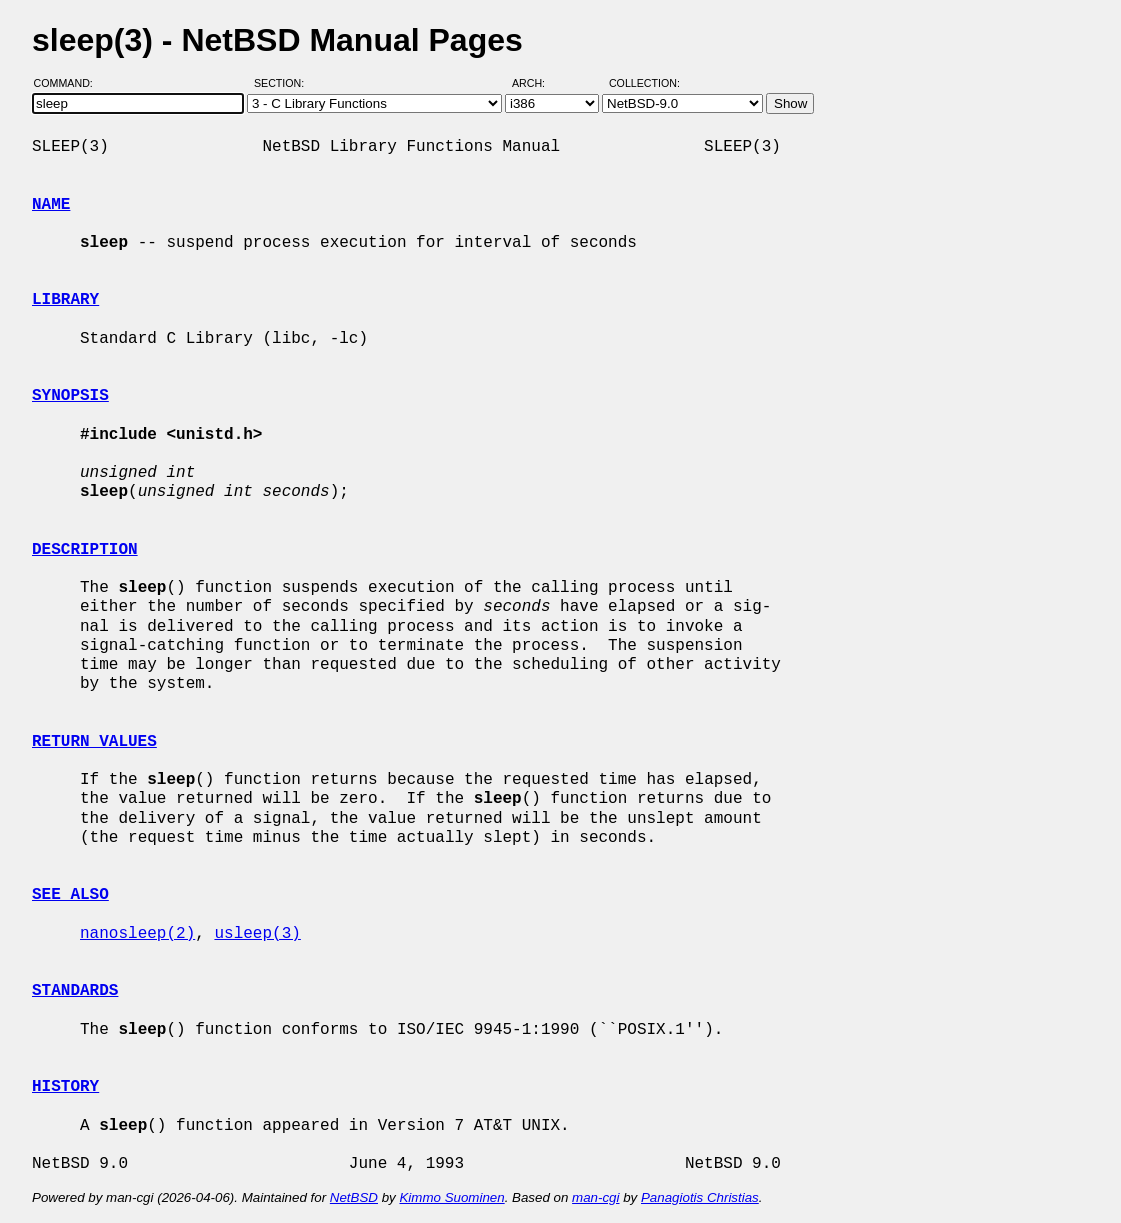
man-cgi (595, 1197)
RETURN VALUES (94, 742)
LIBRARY (65, 300)
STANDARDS (75, 991)
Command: (69, 83)
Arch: (537, 83)
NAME (51, 205)
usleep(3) (257, 934)
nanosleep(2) (137, 934)
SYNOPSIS (70, 396)
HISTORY (65, 1087)
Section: (283, 83)
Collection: (644, 83)
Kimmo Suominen (451, 1197)
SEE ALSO (70, 895)
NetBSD (354, 1197)
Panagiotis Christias (700, 1197)
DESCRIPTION (85, 550)
